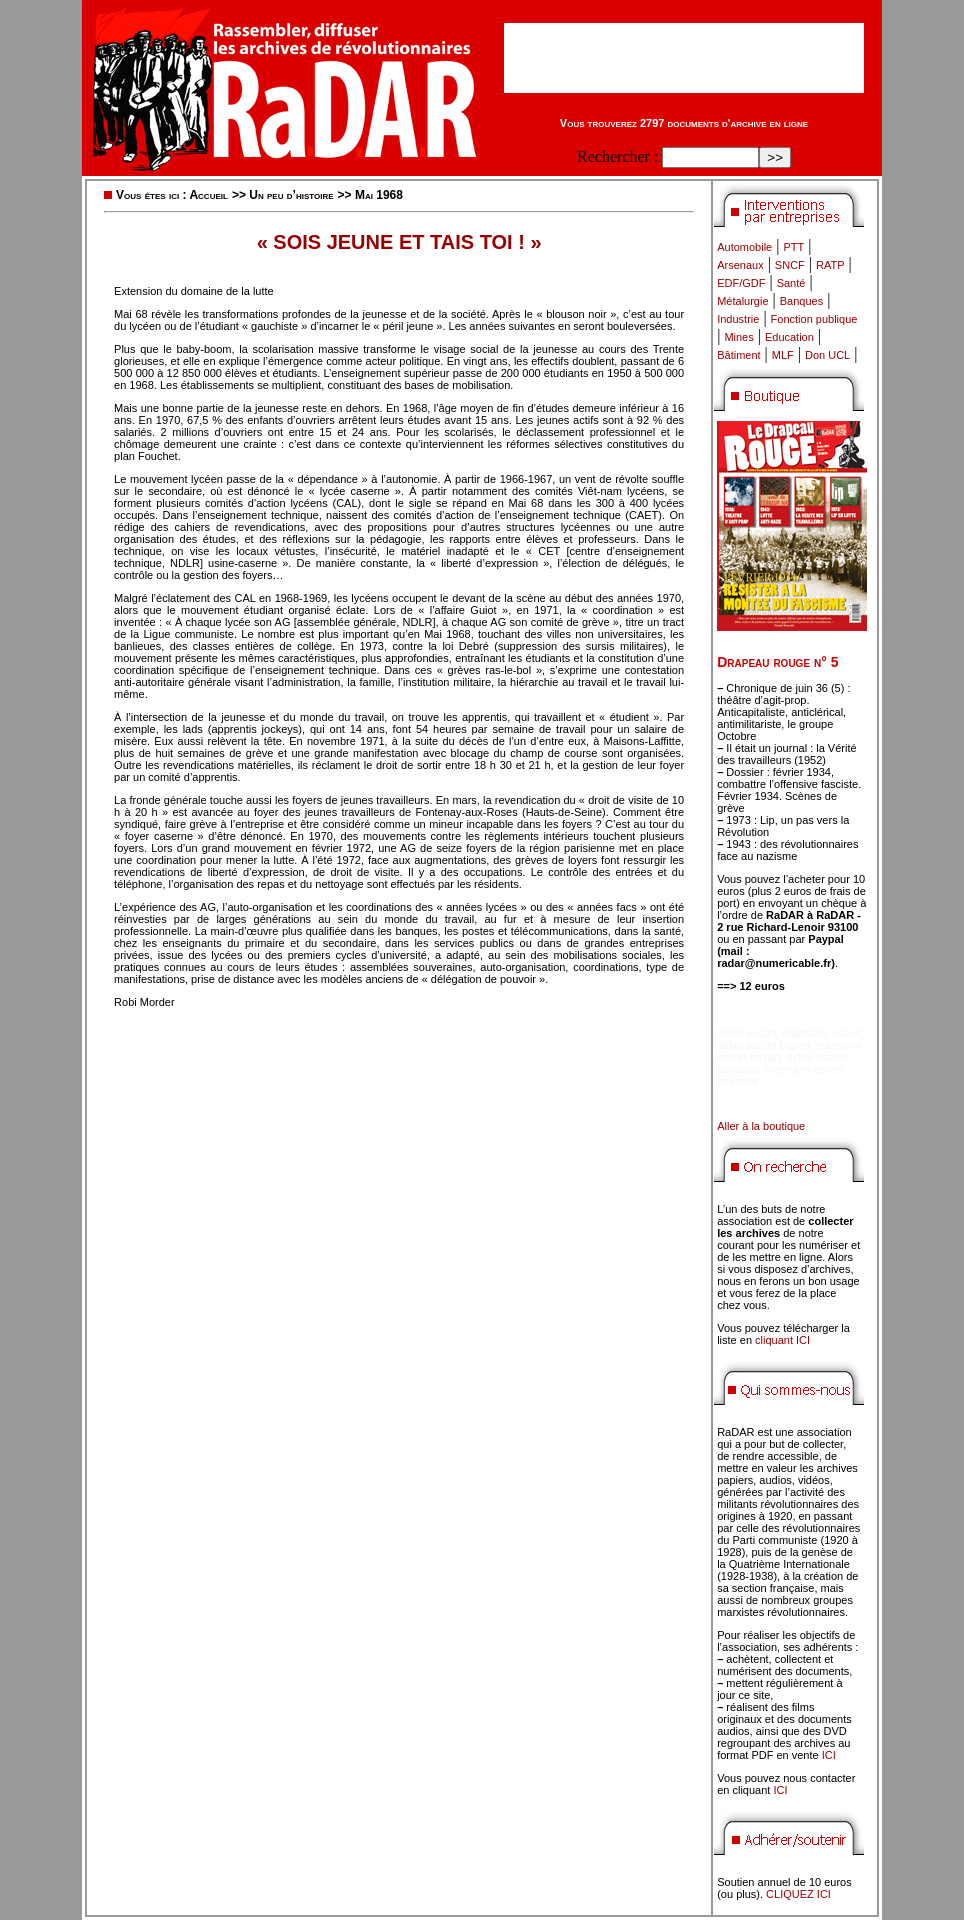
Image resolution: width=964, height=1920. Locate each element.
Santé (791, 283)
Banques (801, 301)
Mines (738, 337)
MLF (783, 355)
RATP (830, 265)
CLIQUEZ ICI (798, 1894)
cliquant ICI (782, 1340)
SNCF (790, 265)
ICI (829, 1755)
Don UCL (827, 355)
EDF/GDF (741, 283)
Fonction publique (814, 319)
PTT (793, 247)
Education (789, 337)
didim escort (746, 1033)
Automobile (744, 247)
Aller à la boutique (761, 1126)
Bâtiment (738, 355)
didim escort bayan (763, 1045)
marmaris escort (822, 1033)
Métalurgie (742, 301)
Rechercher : (617, 156)
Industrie (738, 319)
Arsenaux (740, 265)
